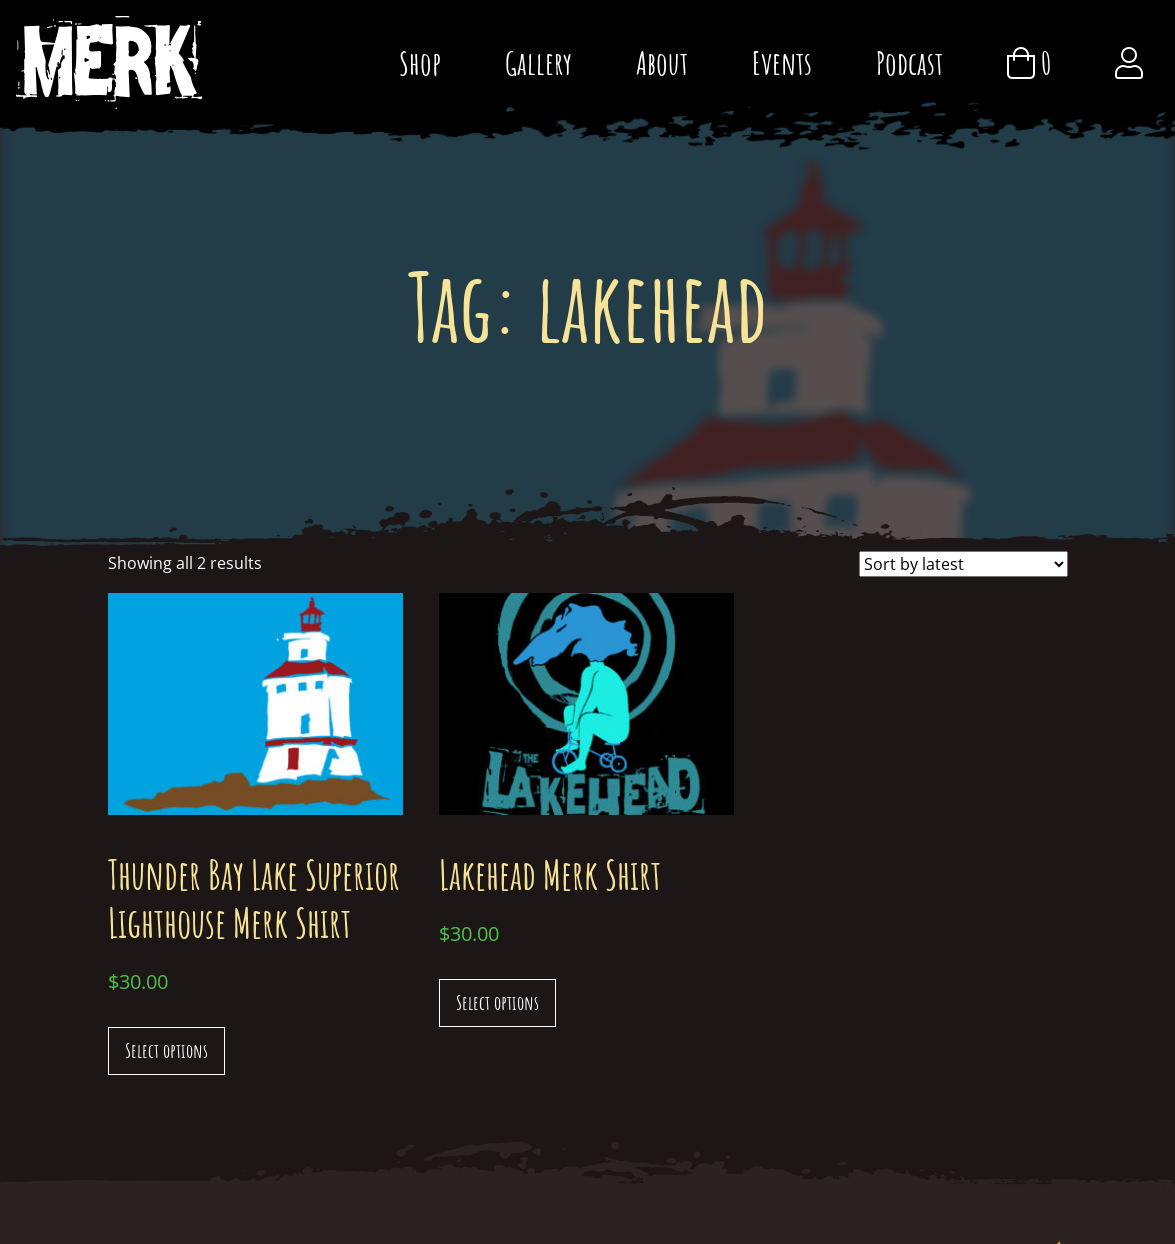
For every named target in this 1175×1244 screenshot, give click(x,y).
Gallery (538, 62)
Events (782, 62)
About (662, 62)
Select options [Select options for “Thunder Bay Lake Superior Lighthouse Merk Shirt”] (166, 1050)
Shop (420, 62)
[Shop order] (963, 564)
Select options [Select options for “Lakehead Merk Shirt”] (497, 1002)
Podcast (909, 62)
